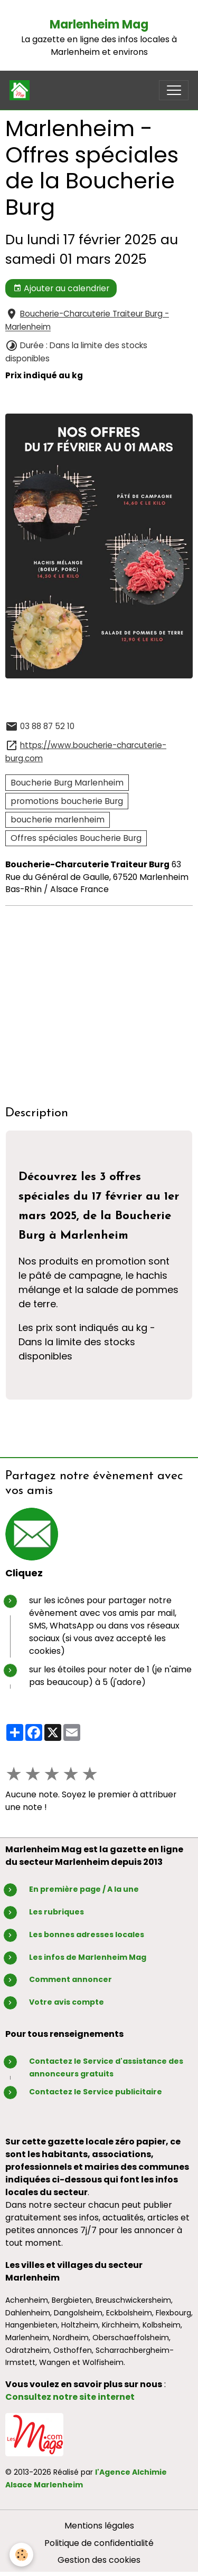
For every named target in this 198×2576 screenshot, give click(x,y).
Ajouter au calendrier (61, 288)
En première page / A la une (84, 1889)
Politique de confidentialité (99, 2543)
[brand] (22, 90)
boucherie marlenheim (58, 819)
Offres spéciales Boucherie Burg (76, 838)
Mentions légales (99, 2526)
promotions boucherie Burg (67, 801)
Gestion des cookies (99, 2560)
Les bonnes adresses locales (86, 1934)
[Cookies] (21, 2555)
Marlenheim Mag (99, 24)
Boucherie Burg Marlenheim (67, 783)
